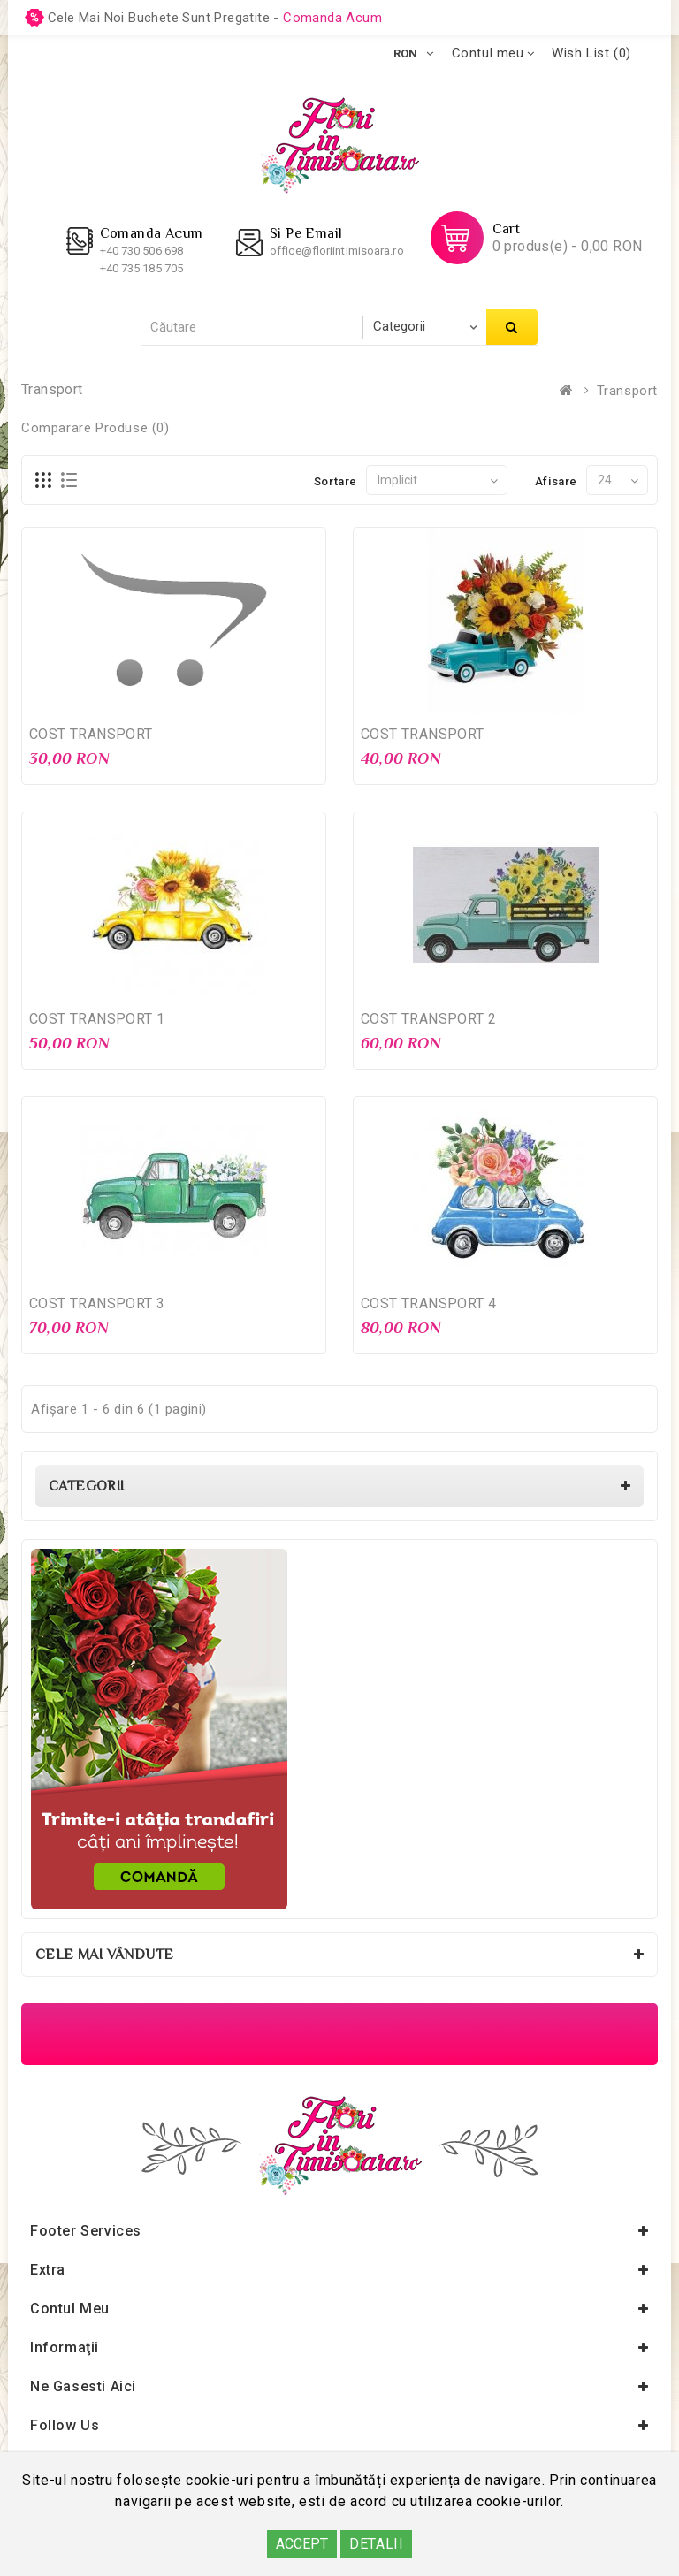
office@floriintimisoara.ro (337, 250)
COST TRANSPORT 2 (428, 1018)
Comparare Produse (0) (95, 428)
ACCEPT (302, 2543)
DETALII (376, 2543)
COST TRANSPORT (91, 734)
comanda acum (332, 18)
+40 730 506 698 (142, 250)
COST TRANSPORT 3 (96, 1303)
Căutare (512, 327)
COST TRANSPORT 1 (96, 1018)
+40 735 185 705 (142, 268)
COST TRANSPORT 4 (428, 1303)
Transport (627, 391)
